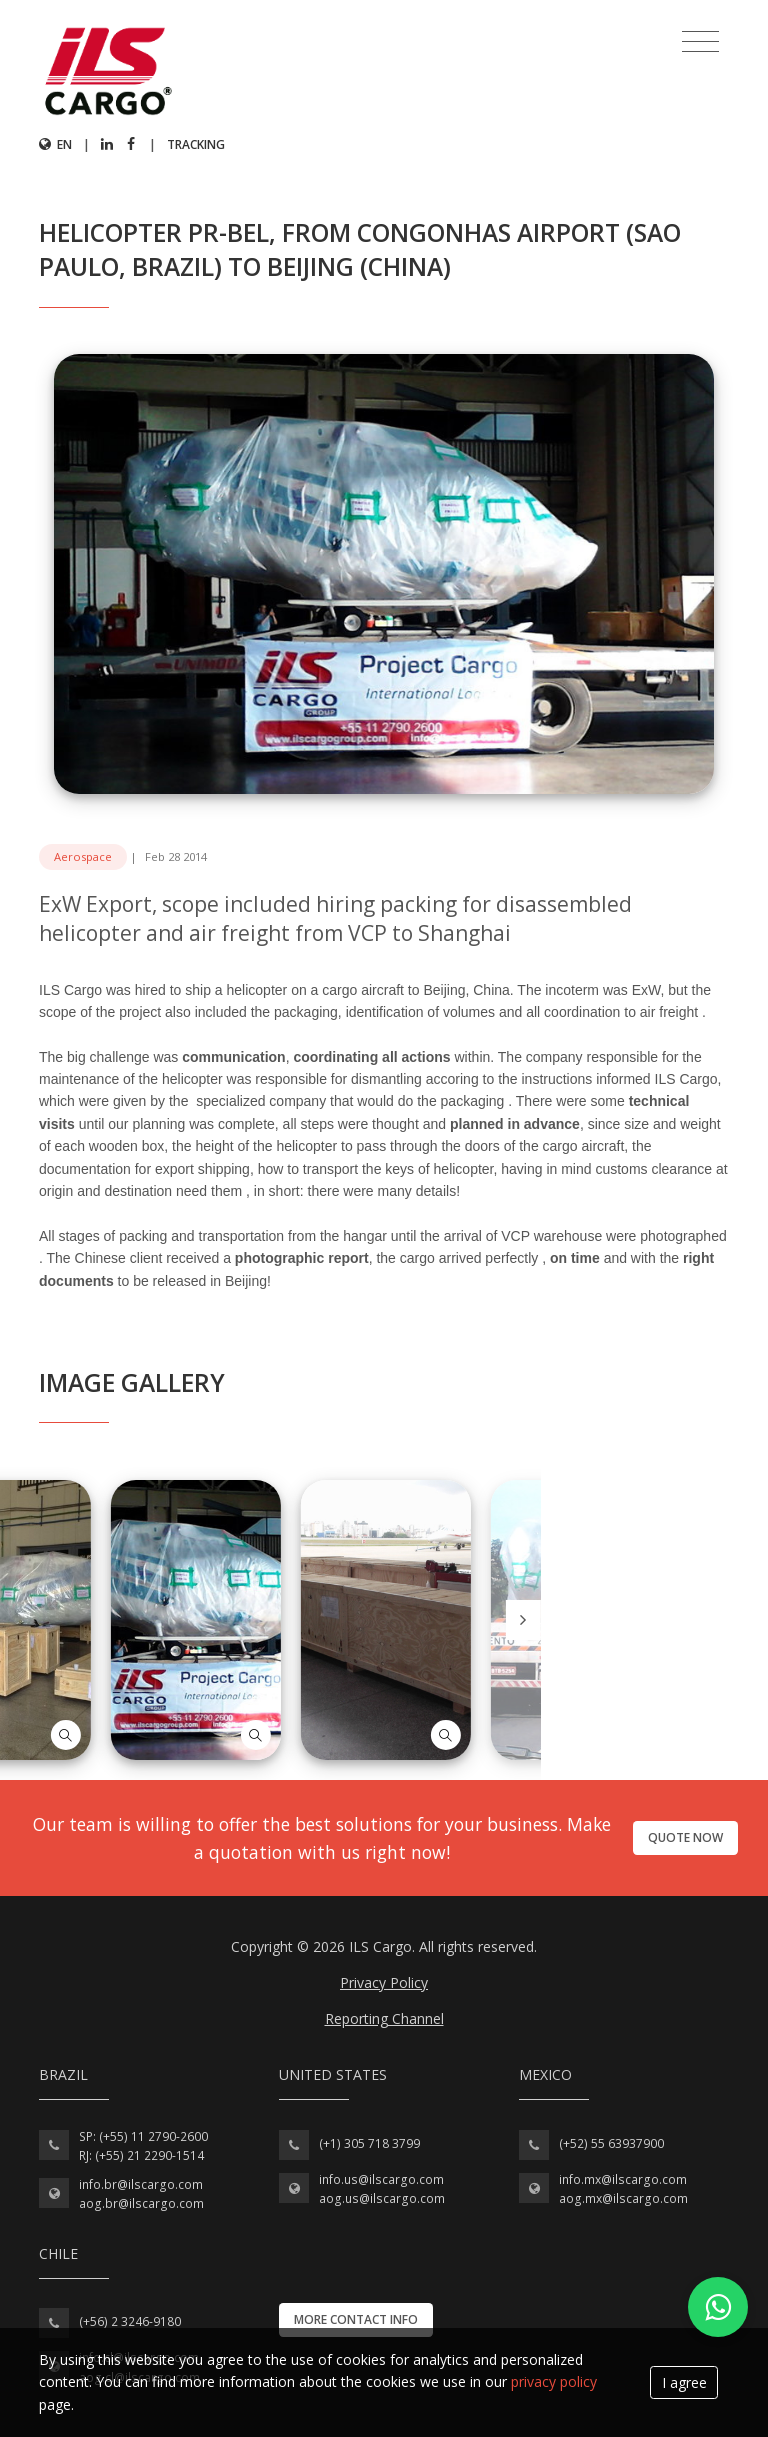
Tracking (196, 144)
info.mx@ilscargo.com (623, 2179)
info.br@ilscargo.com (141, 2184)
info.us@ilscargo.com (381, 2179)
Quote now (685, 1837)
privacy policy (554, 2381)
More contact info (356, 2319)
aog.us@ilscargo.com (382, 2198)
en (55, 144)
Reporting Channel (384, 2018)
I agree (684, 2382)
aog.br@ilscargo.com (141, 2203)
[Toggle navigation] (700, 42)
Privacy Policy (384, 1982)
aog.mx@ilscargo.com (623, 2198)
